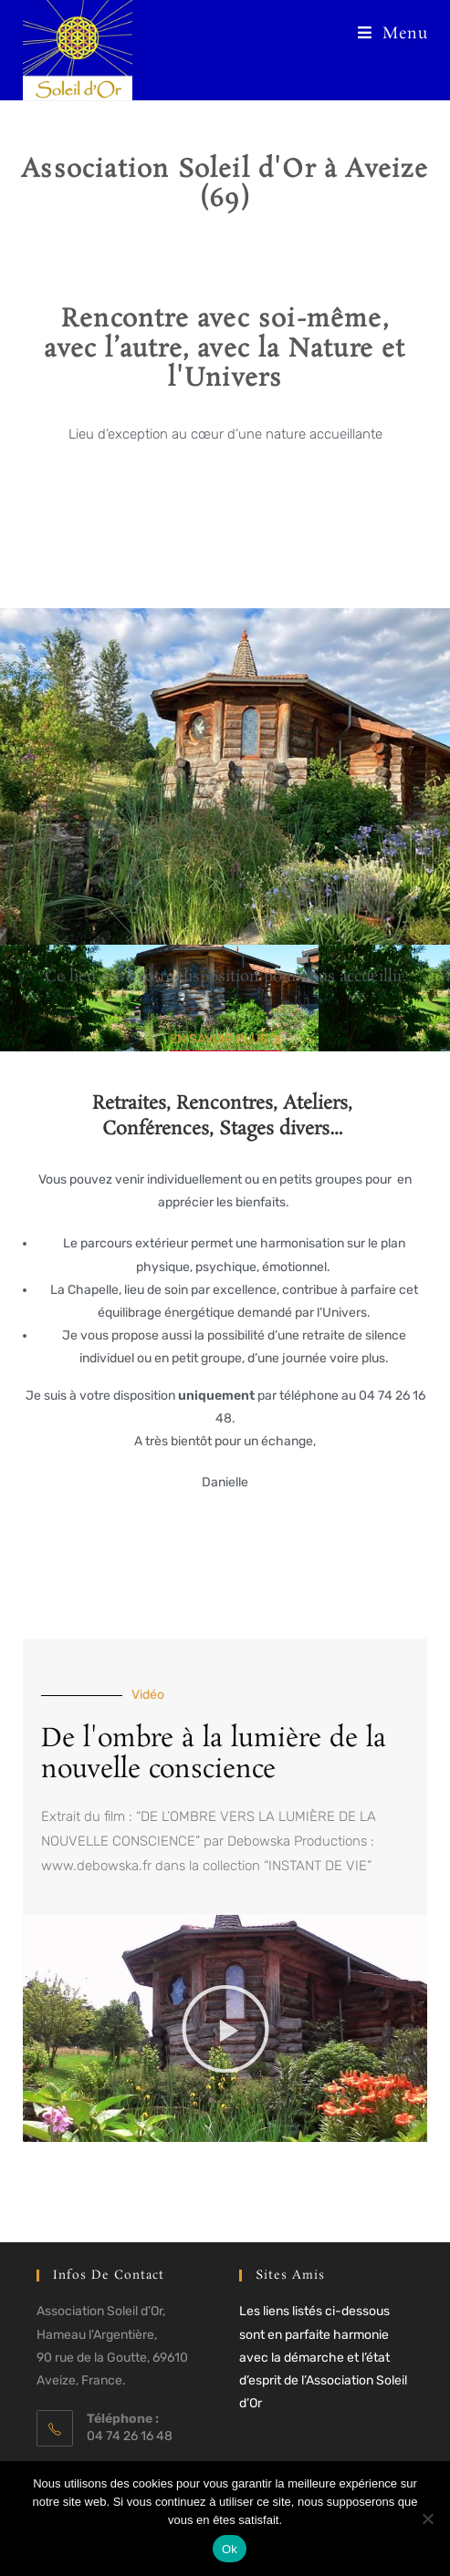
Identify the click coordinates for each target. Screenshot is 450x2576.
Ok (229, 2549)
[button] (225, 2028)
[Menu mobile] (393, 34)
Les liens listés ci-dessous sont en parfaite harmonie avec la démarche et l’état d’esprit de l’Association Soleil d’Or (323, 2357)
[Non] (427, 2518)
